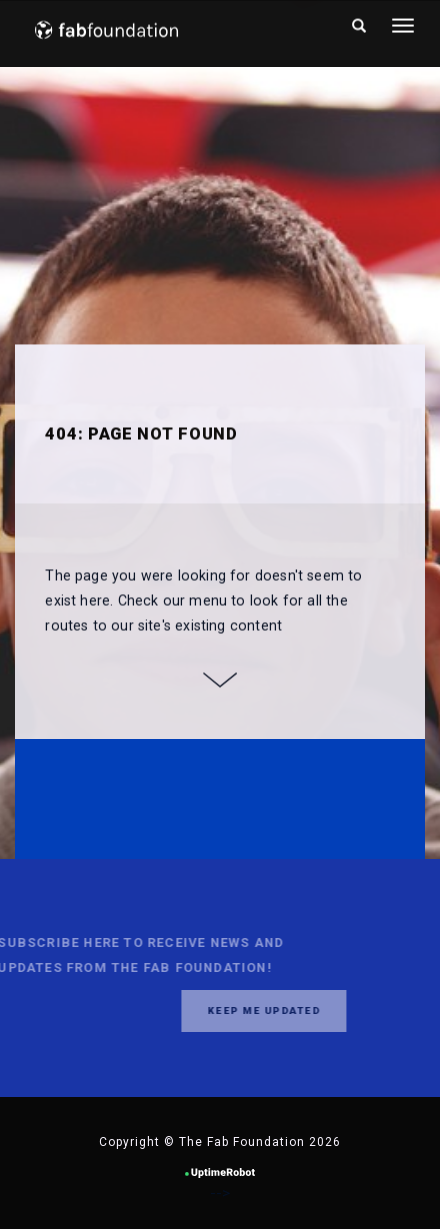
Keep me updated (249, 1010)
